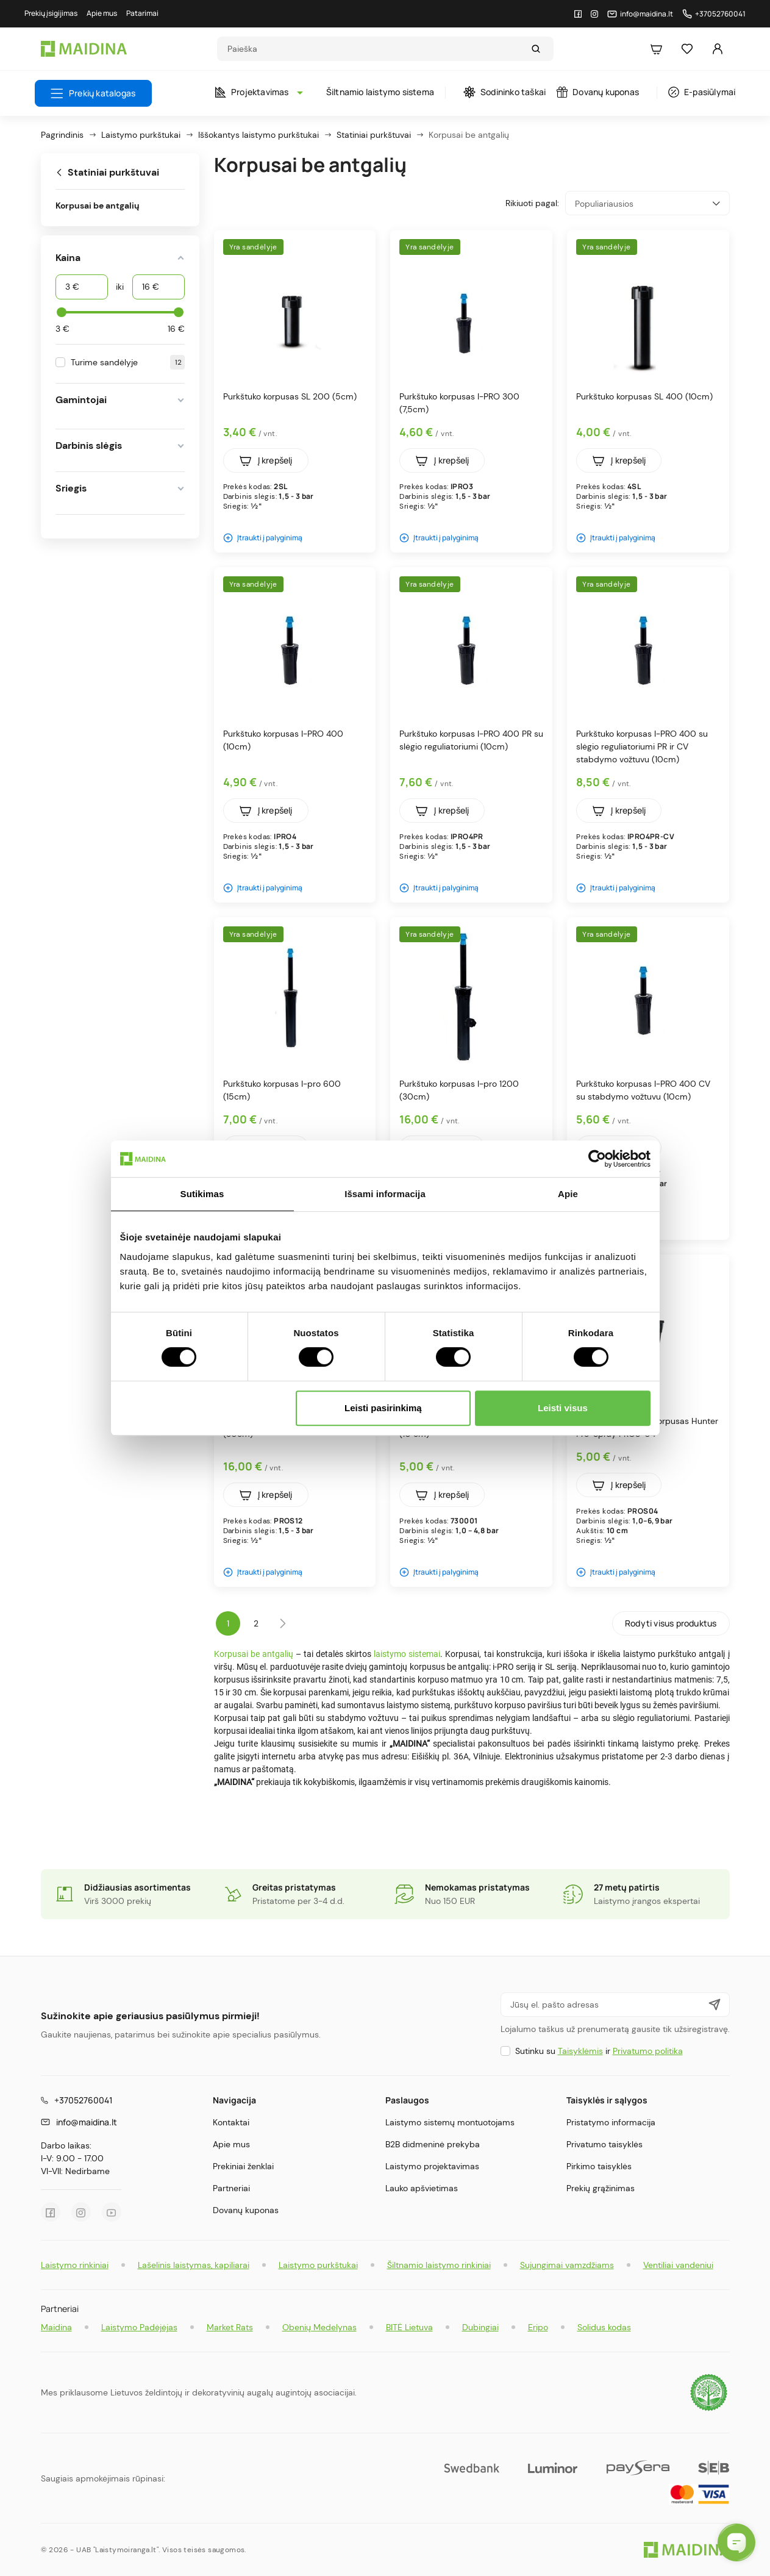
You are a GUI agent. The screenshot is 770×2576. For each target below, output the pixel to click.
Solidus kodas (604, 2327)
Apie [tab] (568, 1194)
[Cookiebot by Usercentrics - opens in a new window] (597, 1159)
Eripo (538, 2327)
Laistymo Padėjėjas (139, 2327)
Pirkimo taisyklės (599, 2166)
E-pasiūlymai (701, 92)
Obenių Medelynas (319, 2327)
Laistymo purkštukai (318, 2264)
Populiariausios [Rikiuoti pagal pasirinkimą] (647, 203)
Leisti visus (563, 1408)
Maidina (56, 2327)
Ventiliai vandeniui (678, 2264)
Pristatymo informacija (610, 2122)
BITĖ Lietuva (409, 2327)
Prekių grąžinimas (600, 2188)
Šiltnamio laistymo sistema (380, 92)
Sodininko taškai (504, 92)
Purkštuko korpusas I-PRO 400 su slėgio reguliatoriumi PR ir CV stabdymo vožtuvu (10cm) (642, 746)
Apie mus (231, 2144)
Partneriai (231, 2188)
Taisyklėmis (580, 2050)
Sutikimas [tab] (202, 1194)
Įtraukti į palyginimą (262, 538)
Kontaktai (231, 2122)
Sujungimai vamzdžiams (567, 2264)
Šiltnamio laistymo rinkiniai (439, 2264)
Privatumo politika (648, 2050)
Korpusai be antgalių (97, 205)
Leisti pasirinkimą (383, 1408)
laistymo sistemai (407, 1654)
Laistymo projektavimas (432, 2166)
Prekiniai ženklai (243, 2166)
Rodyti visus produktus (670, 1623)
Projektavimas (256, 92)
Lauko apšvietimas (421, 2188)
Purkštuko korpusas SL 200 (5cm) (290, 396)
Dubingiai (480, 2327)
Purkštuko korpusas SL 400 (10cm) (644, 396)
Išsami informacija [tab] (385, 1194)
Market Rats (230, 2327)
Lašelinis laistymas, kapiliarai (193, 2264)
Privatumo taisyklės (604, 2144)
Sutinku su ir (599, 2050)
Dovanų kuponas (598, 92)
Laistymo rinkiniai (75, 2264)
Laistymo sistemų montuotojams (450, 2122)
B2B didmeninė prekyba (432, 2144)
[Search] (373, 49)
